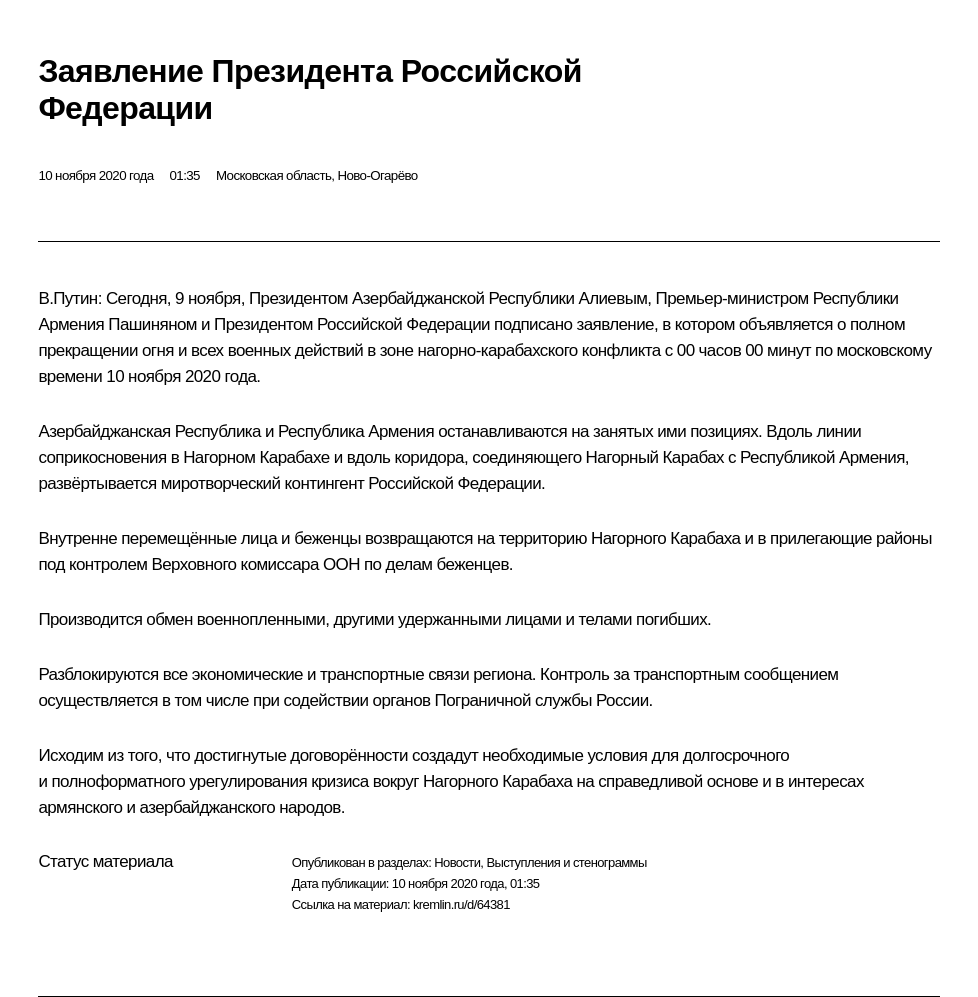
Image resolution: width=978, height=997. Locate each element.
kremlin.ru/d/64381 (461, 904)
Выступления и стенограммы (566, 862)
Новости (457, 862)
